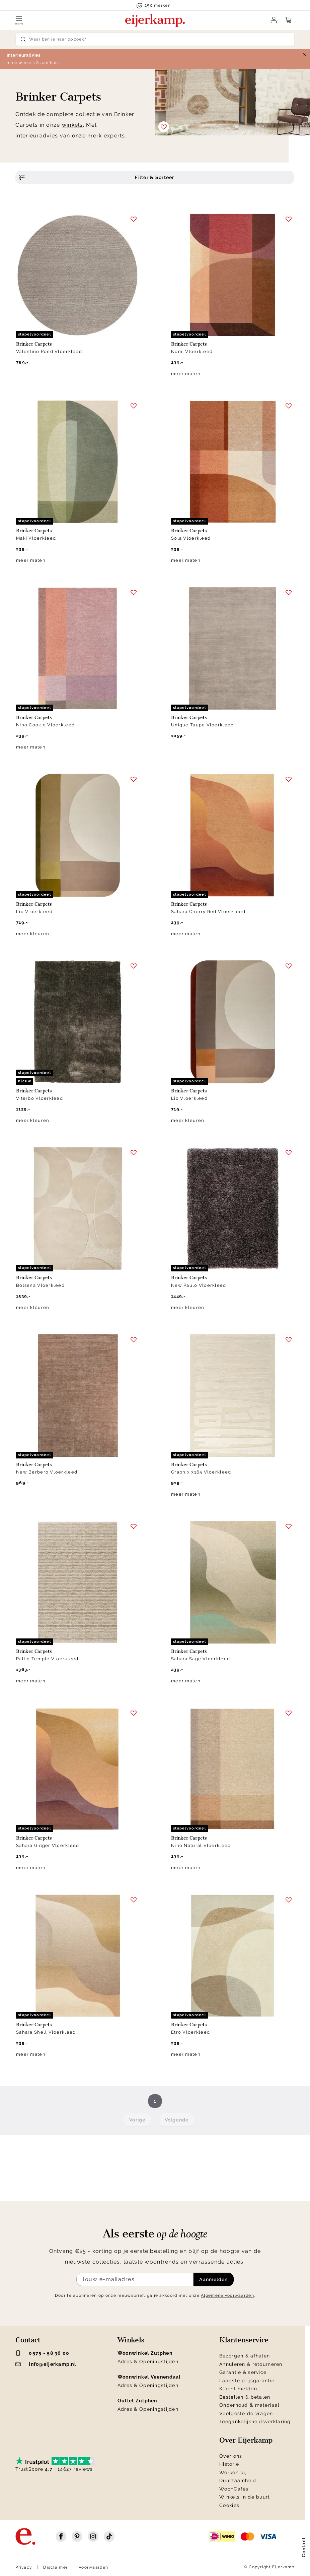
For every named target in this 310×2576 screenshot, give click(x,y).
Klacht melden (238, 2388)
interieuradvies (36, 135)
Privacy (23, 2567)
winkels (72, 125)
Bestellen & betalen (244, 2397)
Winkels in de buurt (244, 2497)
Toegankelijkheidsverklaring (255, 2421)
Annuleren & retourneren (250, 2364)
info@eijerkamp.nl (45, 2364)
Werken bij (233, 2472)
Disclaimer (55, 2567)
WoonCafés (234, 2489)
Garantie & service (242, 2372)
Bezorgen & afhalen (244, 2355)
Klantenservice (243, 2340)
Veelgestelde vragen (246, 2413)
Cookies (229, 2505)
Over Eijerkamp (246, 2440)
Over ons (230, 2456)
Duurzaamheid (237, 2480)
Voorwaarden (93, 2567)
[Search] (154, 39)
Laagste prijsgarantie (247, 2380)
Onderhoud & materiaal (249, 2405)
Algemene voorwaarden (227, 2295)
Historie (229, 2464)
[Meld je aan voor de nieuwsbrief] (134, 2279)
